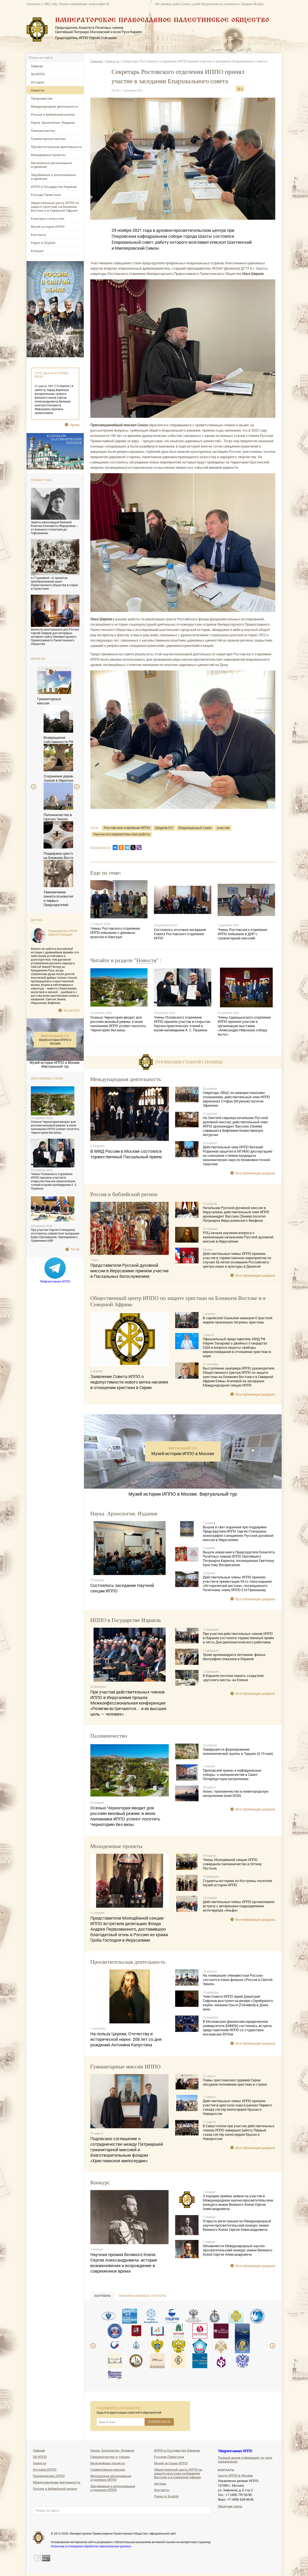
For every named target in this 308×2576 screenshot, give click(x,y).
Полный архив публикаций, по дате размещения (245, 2459)
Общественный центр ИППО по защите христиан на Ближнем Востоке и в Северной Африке (55, 207)
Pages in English (43, 243)
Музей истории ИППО (47, 226)
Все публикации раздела (255, 1173)
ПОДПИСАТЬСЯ (159, 2421)
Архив (74, 424)
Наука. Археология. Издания (53, 122)
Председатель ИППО (49, 2476)
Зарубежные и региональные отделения (53, 177)
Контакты (38, 234)
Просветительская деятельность (56, 147)
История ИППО (44, 2469)
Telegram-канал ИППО (55, 1281)
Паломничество (43, 130)
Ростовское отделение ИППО (127, 827)
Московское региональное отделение (51, 165)
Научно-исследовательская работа (121, 834)
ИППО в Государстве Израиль (54, 186)
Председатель (42, 98)
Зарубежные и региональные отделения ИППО (112, 2488)
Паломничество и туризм (110, 2457)
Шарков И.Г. (164, 827)
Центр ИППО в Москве (235, 2475)
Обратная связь (230, 2506)
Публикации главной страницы (189, 1062)
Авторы (160, 2483)
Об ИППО (38, 74)
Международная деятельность (54, 106)
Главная (37, 66)
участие (223, 827)
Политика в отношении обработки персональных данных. (91, 2546)
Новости (37, 90)
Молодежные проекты (48, 155)
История (37, 82)
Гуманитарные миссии (48, 139)
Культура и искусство (47, 218)
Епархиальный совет (195, 827)
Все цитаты (71, 1010)
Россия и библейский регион (53, 114)
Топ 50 (75, 1249)
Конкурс (37, 251)
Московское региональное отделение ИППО (110, 2478)
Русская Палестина (46, 195)
